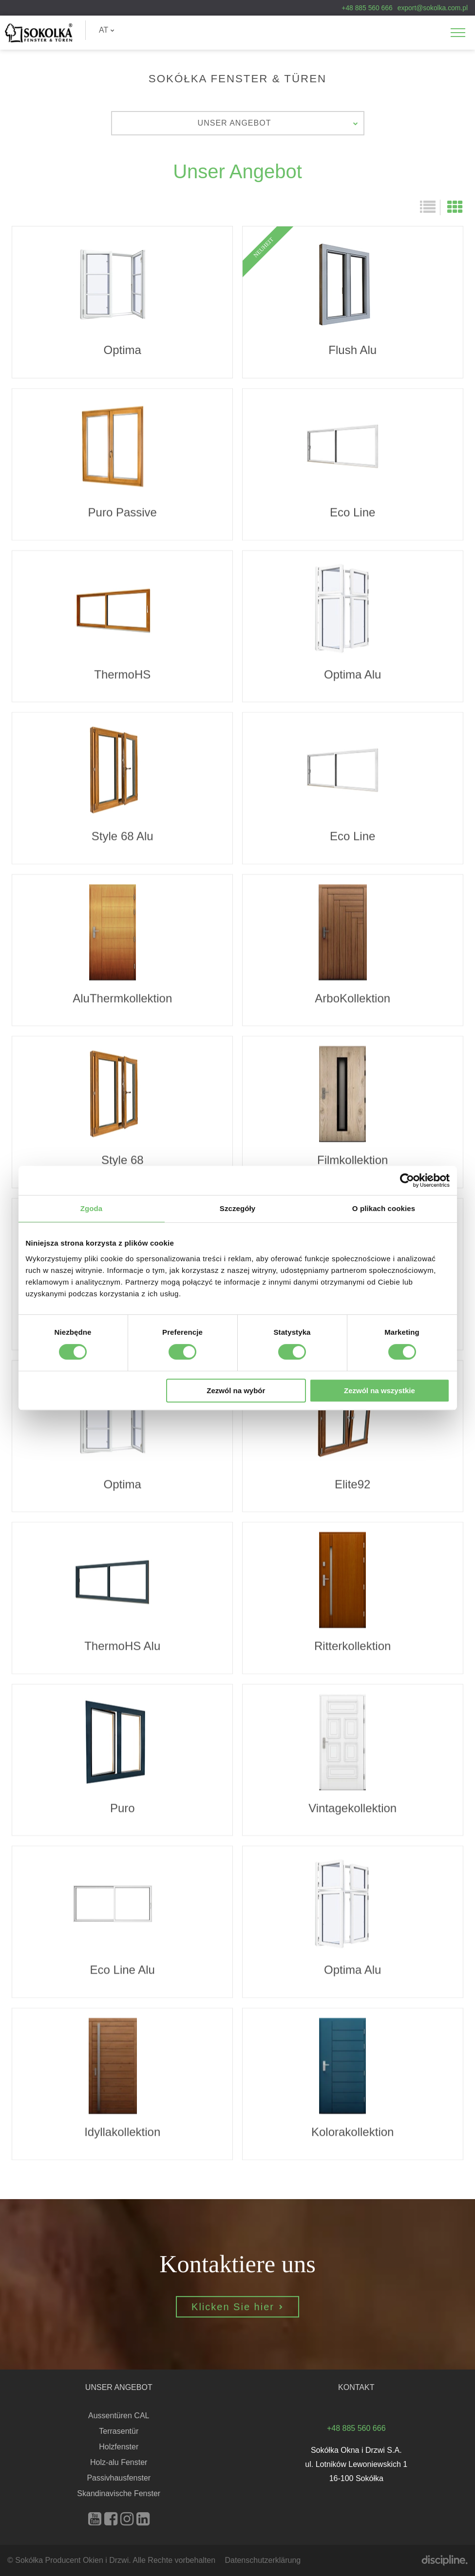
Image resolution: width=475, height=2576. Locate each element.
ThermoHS (122, 673)
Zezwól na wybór (236, 1390)
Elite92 (353, 1483)
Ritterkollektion (353, 1645)
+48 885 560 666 (367, 8)
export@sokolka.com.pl (433, 8)
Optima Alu (353, 673)
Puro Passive (122, 512)
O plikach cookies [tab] (383, 1208)
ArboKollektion (353, 997)
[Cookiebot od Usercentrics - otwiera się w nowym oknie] (407, 1180)
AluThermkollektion (122, 997)
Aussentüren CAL (118, 2415)
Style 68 (122, 1159)
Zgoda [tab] (91, 1208)
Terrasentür (118, 2431)
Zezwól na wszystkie (379, 1390)
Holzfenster (118, 2447)
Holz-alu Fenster (118, 2462)
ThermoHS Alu (122, 1645)
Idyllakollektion (122, 2131)
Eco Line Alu (122, 1969)
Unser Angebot (278, 123)
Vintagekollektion (353, 1807)
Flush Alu (353, 302)
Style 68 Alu (122, 836)
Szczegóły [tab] (237, 1208)
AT (106, 30)
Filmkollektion (353, 1159)
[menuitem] (106, 30)
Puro (122, 1807)
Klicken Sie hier (237, 2354)
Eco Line (353, 512)
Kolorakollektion (353, 2131)
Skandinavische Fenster (118, 2493)
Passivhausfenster (119, 2478)
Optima (122, 302)
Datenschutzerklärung (263, 2560)
